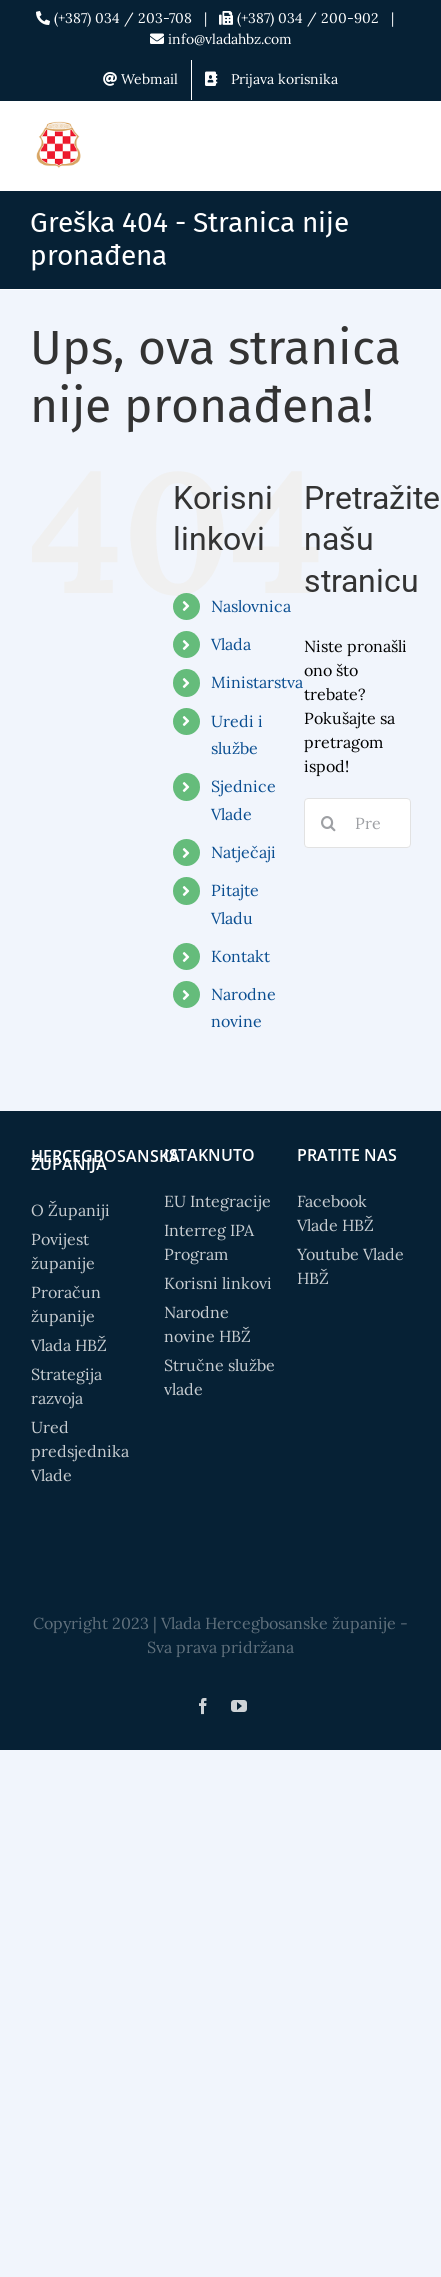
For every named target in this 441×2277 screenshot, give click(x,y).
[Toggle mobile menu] (400, 146)
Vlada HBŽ (69, 1345)
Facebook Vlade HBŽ (335, 1213)
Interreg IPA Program (209, 1242)
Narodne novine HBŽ (207, 1324)
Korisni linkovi (218, 1283)
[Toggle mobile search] (360, 146)
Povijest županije (63, 1251)
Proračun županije (66, 1304)
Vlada (231, 644)
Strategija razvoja (66, 1386)
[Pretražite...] (357, 823)
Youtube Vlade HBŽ (350, 1266)
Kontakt (240, 956)
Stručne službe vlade (219, 1377)
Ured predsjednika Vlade (80, 1451)
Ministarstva (257, 682)
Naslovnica (251, 606)
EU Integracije (217, 1201)
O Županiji (70, 1210)
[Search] (329, 823)
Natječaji (243, 852)
